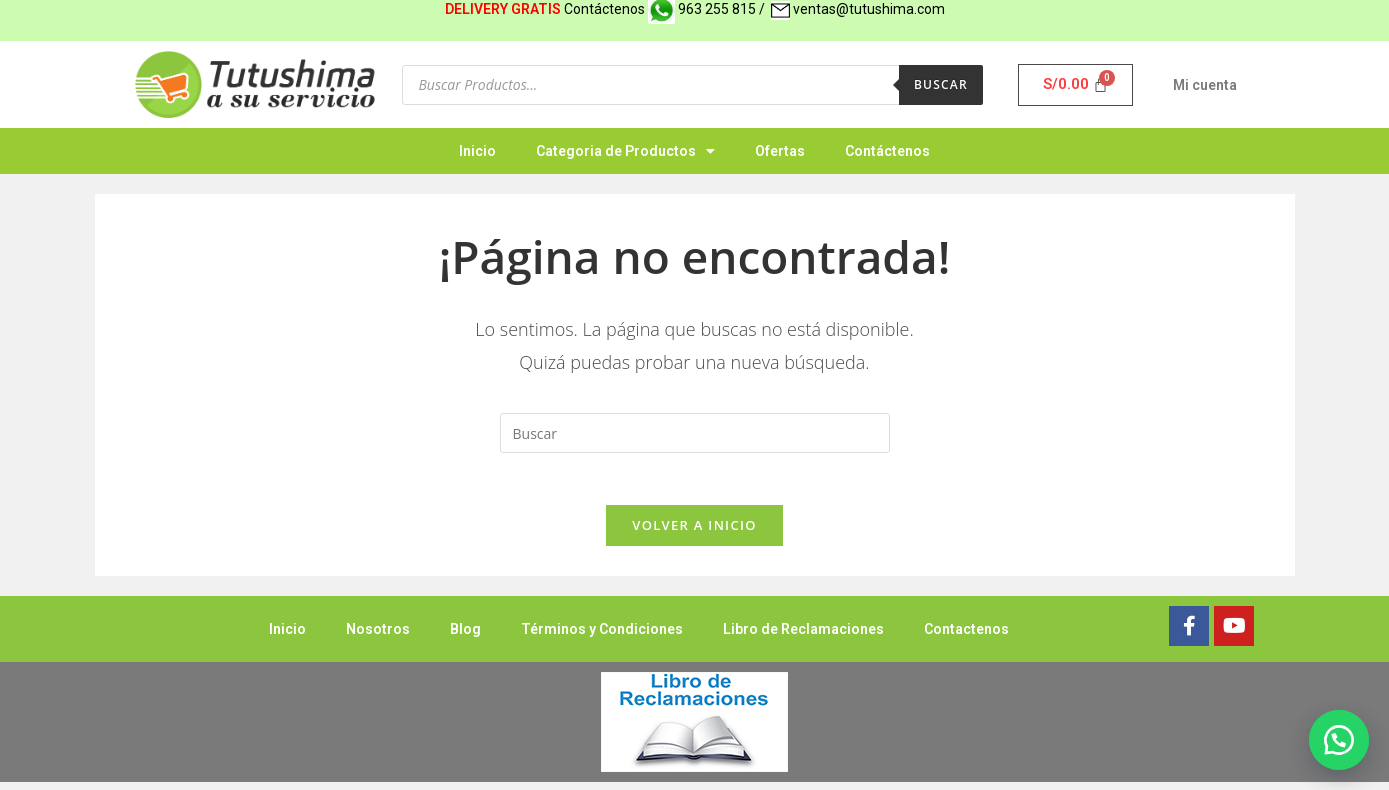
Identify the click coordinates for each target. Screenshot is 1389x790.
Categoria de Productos (625, 151)
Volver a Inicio (694, 533)
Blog (465, 637)
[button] (1339, 740)
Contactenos (966, 637)
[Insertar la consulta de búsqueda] (695, 433)
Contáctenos (887, 151)
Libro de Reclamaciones (803, 637)
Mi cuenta (1205, 85)
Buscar (941, 84)
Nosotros (378, 637)
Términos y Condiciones (602, 637)
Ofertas (780, 151)
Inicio (477, 151)
